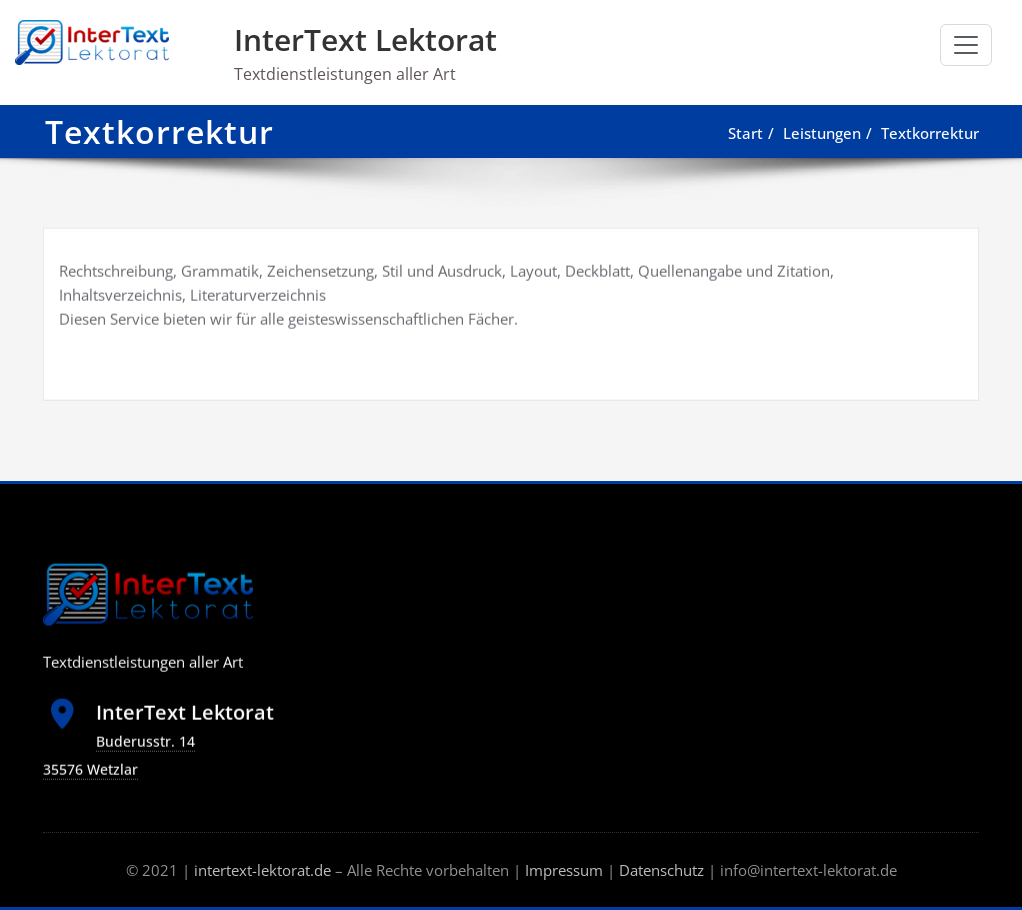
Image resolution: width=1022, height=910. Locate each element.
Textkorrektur (932, 133)
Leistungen (824, 133)
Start (747, 133)
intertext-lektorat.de (262, 870)
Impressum (564, 870)
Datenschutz (661, 870)
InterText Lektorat (365, 39)
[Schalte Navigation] (966, 45)
